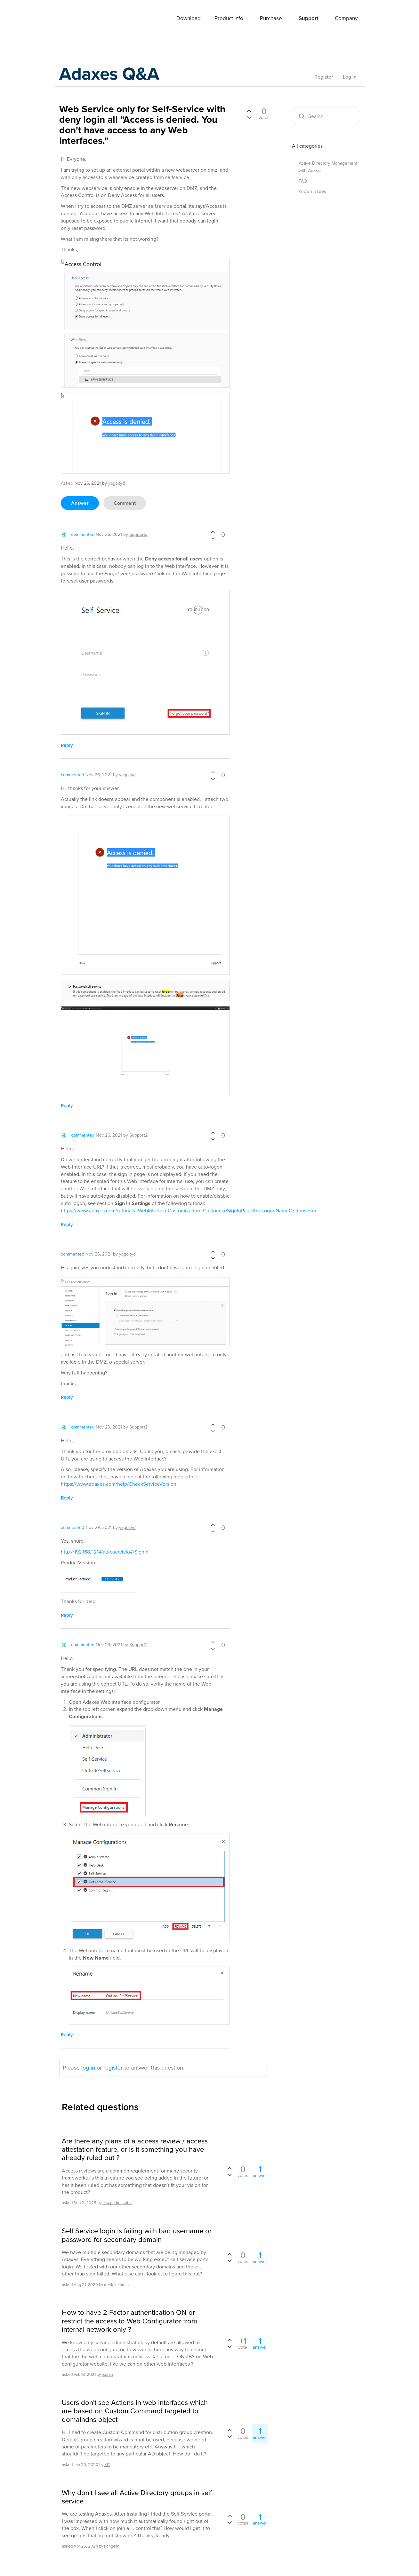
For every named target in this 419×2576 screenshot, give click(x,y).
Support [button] (308, 18)
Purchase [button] (271, 18)
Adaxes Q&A (113, 75)
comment (125, 503)
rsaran (107, 2374)
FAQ (303, 181)
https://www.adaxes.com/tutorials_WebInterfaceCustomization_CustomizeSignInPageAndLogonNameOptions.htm (188, 1210)
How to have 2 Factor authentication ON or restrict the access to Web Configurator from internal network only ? (129, 2321)
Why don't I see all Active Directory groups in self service (137, 2497)
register (113, 2067)
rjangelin (111, 2546)
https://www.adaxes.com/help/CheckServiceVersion (118, 1484)
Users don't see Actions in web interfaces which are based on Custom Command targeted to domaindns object (135, 2411)
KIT (107, 2465)
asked (67, 483)
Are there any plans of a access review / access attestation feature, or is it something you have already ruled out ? (135, 2149)
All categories (307, 146)
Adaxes (75, 19)
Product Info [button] (228, 18)
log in (88, 2067)
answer (80, 503)
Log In (350, 77)
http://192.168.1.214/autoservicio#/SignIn (105, 1551)
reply (67, 745)
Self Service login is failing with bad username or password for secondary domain (137, 2235)
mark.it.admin (116, 2284)
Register (323, 77)
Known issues (312, 191)
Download (188, 18)
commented (82, 534)
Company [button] (346, 18)
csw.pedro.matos (117, 2203)
